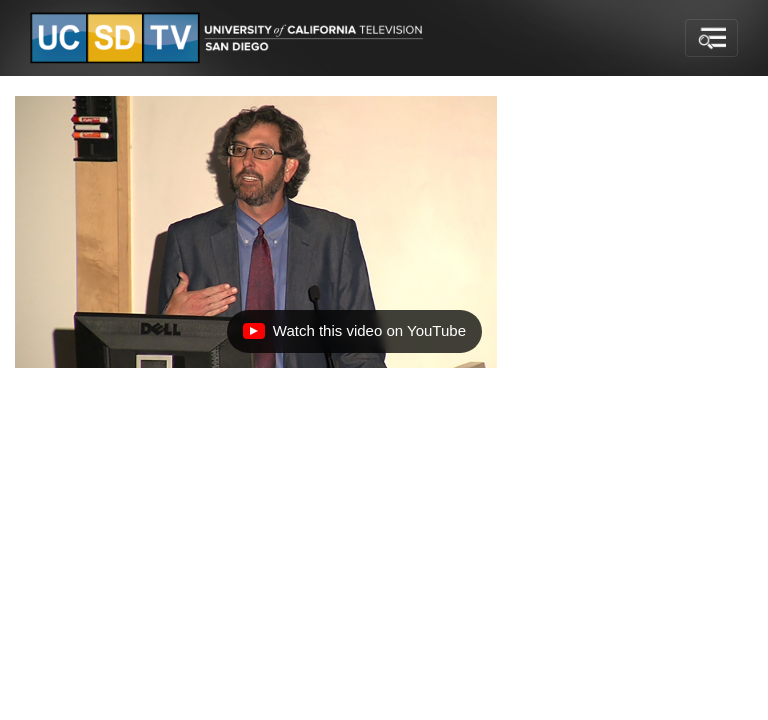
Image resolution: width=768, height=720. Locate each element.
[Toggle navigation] (711, 38)
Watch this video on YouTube (354, 336)
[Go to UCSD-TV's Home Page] (230, 38)
